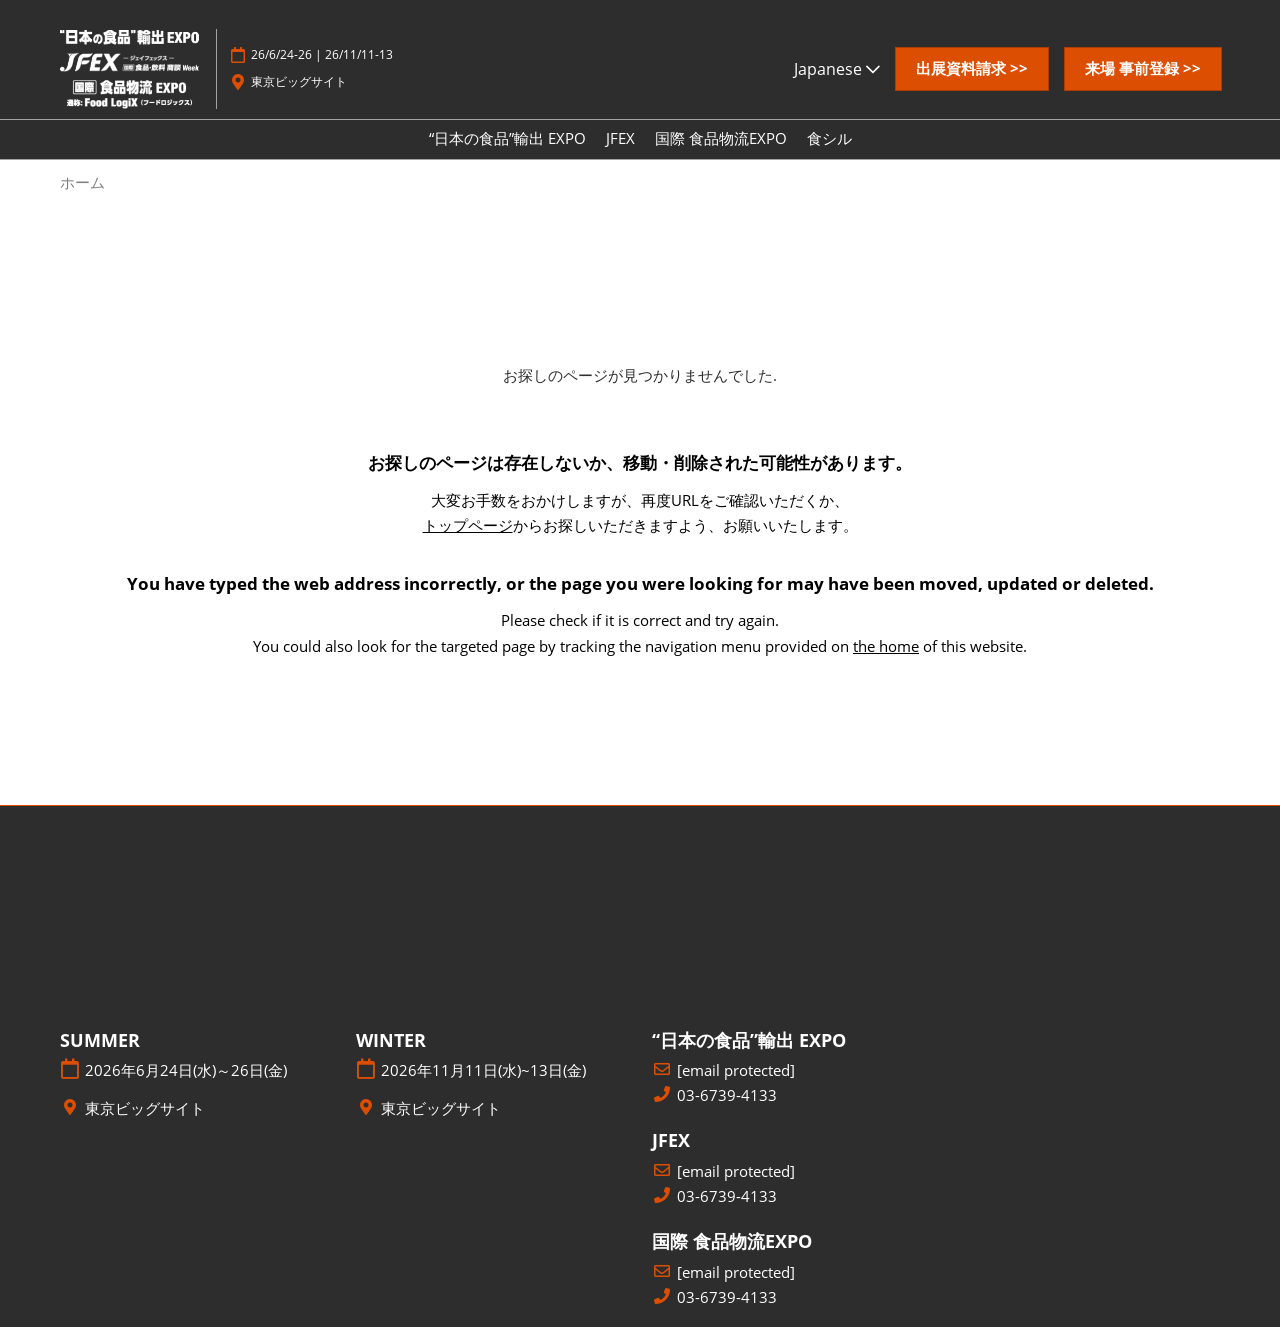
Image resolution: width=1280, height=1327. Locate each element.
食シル (829, 138)
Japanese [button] (837, 69)
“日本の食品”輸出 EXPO (507, 138)
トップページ (468, 525)
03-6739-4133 (727, 1095)
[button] (972, 69)
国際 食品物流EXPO (721, 138)
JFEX (620, 138)
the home (886, 646)
